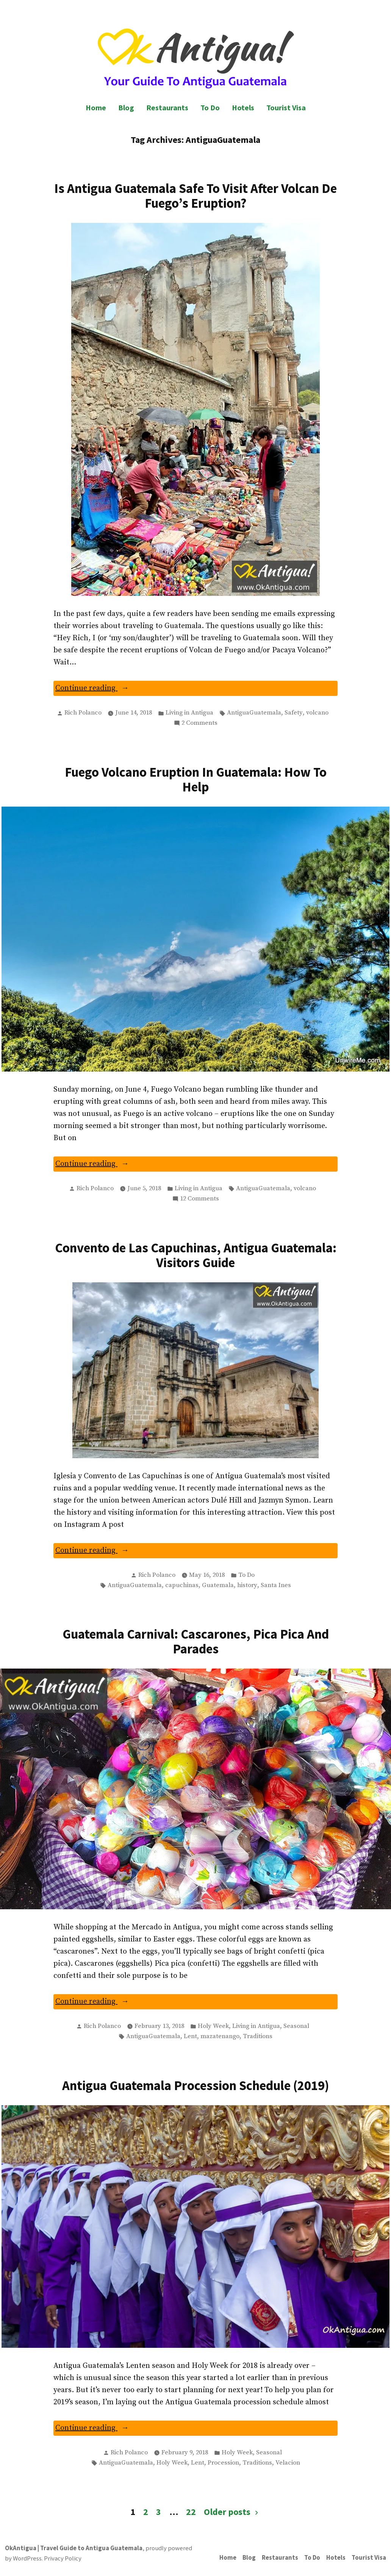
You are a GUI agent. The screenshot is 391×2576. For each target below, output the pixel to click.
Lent (190, 2036)
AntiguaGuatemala (254, 713)
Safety (294, 713)
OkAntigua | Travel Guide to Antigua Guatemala (73, 2548)
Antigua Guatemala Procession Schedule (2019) (195, 2085)
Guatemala (218, 1585)
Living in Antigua (189, 713)
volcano (317, 713)
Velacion (287, 2463)
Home (96, 107)
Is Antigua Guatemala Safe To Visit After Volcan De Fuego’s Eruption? (195, 195)
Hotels (243, 107)
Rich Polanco (83, 713)
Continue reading (105, 689)
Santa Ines (276, 1585)
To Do (210, 107)
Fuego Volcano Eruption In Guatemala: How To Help (196, 779)
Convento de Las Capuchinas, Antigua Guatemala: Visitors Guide (195, 1255)
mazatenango (219, 2036)
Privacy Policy (62, 2558)
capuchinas (182, 1585)
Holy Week (213, 2026)
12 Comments (199, 1199)
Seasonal (296, 2026)
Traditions (257, 2036)
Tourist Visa (286, 107)
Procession (223, 2463)
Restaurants (167, 107)
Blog (126, 107)
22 (191, 2512)
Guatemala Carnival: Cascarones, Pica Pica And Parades (196, 1641)
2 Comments (199, 723)
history (247, 1585)
